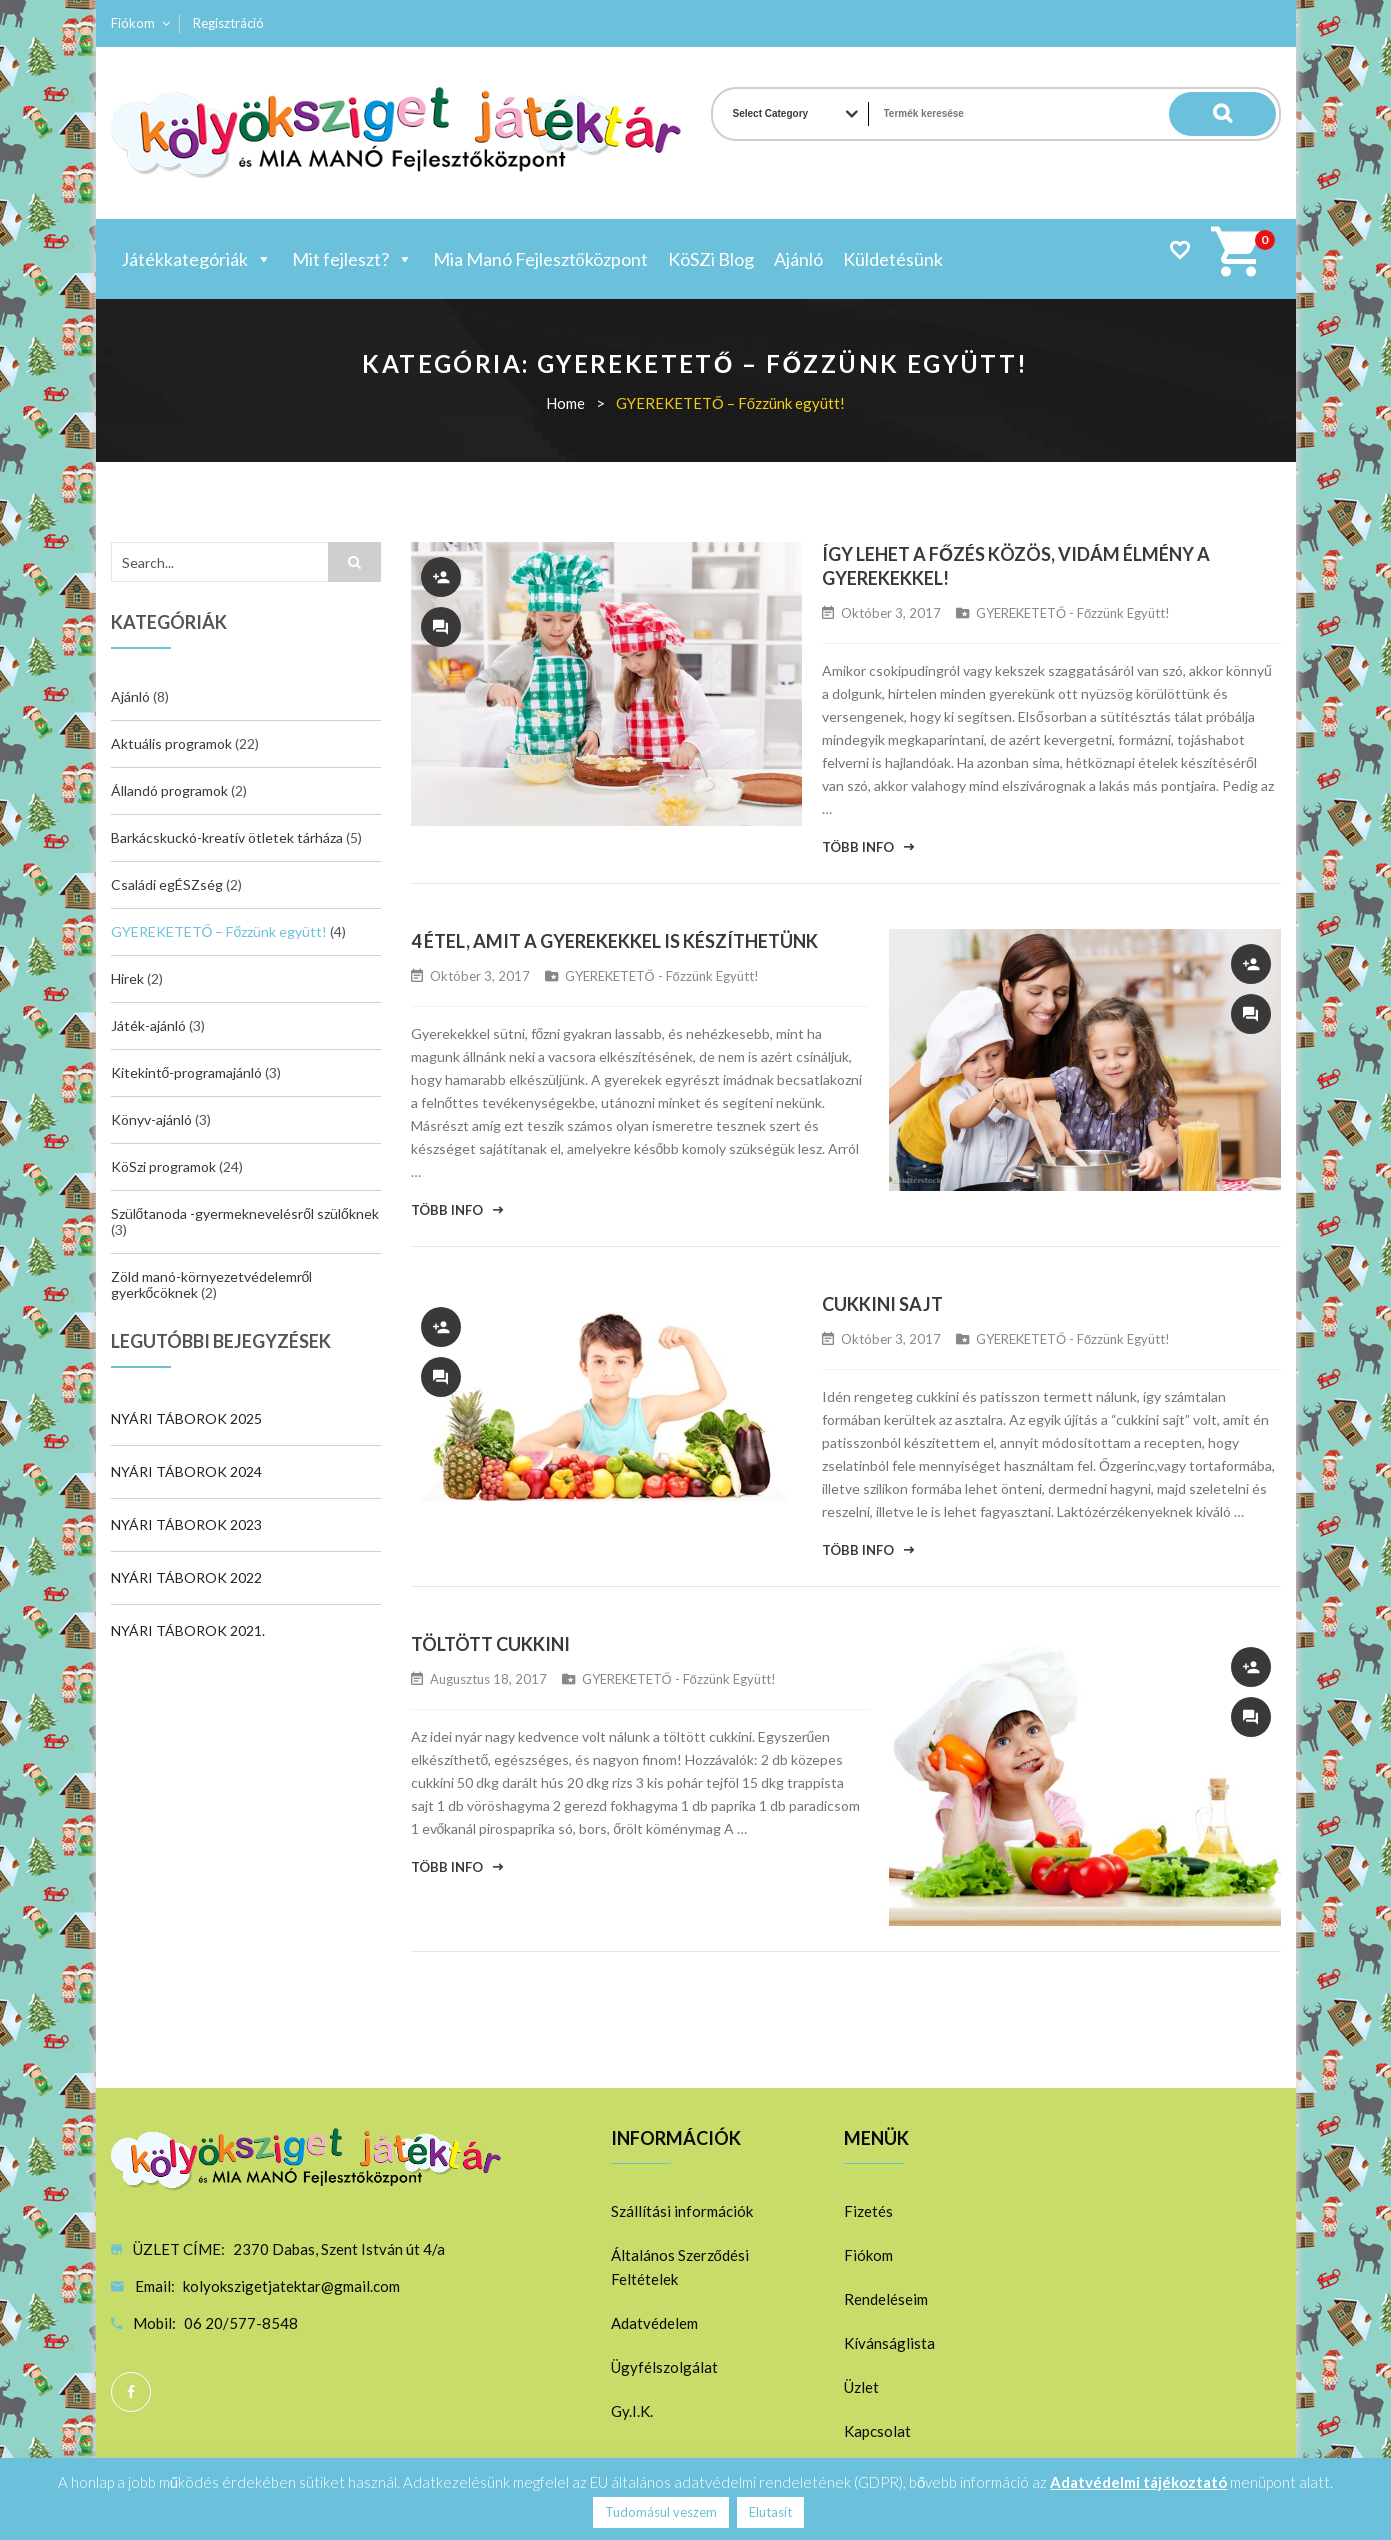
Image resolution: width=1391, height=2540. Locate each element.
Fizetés (868, 2211)
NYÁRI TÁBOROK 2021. (188, 1630)
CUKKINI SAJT (882, 1304)
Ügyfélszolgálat (664, 2367)
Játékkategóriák (196, 259)
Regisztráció (228, 23)
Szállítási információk (682, 2211)
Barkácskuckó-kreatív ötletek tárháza (227, 837)
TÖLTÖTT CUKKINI (490, 1644)
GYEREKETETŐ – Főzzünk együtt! (219, 931)
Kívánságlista (889, 2343)
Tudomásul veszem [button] (661, 2512)
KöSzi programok (163, 1166)
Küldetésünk (893, 259)
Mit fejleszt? (352, 259)
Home (565, 403)
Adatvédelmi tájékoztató (1138, 2482)
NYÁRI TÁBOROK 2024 (186, 1471)
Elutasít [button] (770, 2512)
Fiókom (133, 23)
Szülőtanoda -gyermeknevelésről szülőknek (245, 1213)
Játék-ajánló (148, 1025)
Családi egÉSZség (167, 884)
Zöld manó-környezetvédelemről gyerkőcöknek (212, 1284)
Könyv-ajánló (151, 1119)
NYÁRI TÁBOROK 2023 (186, 1524)
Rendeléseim (886, 2299)
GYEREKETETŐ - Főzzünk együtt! (1073, 613)
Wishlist (1179, 249)
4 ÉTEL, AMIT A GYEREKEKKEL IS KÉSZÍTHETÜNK (614, 941)
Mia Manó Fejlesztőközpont (540, 259)
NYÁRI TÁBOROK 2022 (186, 1577)
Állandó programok (169, 790)
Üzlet (861, 2387)
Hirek (127, 978)
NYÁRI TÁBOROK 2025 (186, 1418)
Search (1236, 114)
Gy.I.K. (632, 2411)
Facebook (131, 2392)
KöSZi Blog (711, 259)
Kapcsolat (877, 2431)
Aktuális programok (171, 743)
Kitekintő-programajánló (187, 1072)
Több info (858, 847)
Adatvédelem (654, 2323)
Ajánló (798, 259)
